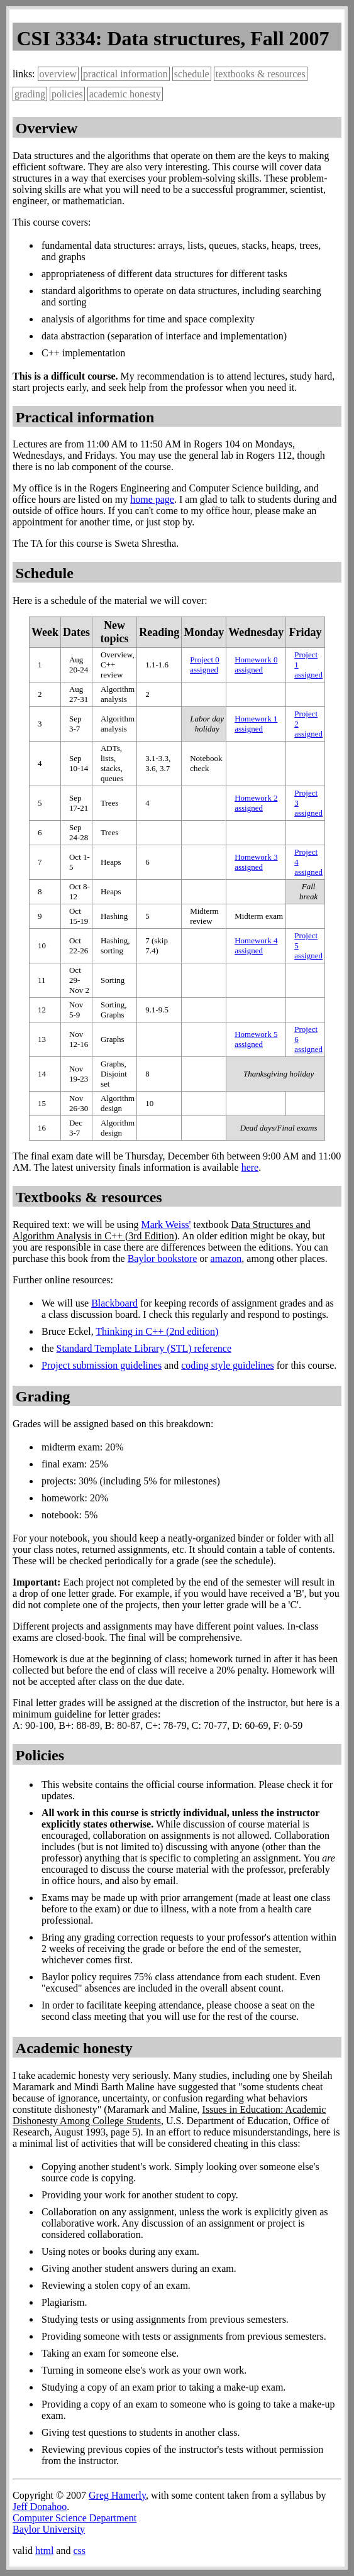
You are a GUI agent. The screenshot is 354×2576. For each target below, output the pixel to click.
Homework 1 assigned (256, 723)
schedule (191, 74)
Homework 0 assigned (256, 664)
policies (67, 94)
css (79, 2550)
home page (152, 499)
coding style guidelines (227, 1365)
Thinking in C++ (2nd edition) (157, 1331)
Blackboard (114, 1303)
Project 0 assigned (204, 664)
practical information (125, 74)
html (44, 2550)
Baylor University (49, 2529)
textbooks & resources (261, 74)
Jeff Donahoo (40, 2506)
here (250, 1167)
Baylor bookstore (162, 1258)
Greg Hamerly (117, 2495)
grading (29, 94)
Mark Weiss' (166, 1224)
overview (58, 74)
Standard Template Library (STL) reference (144, 1348)
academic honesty (125, 94)
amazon (226, 1258)
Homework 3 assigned (256, 862)
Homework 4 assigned (256, 945)
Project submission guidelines (101, 1365)
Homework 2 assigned (256, 803)
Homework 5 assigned (256, 1039)
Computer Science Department (74, 2518)
